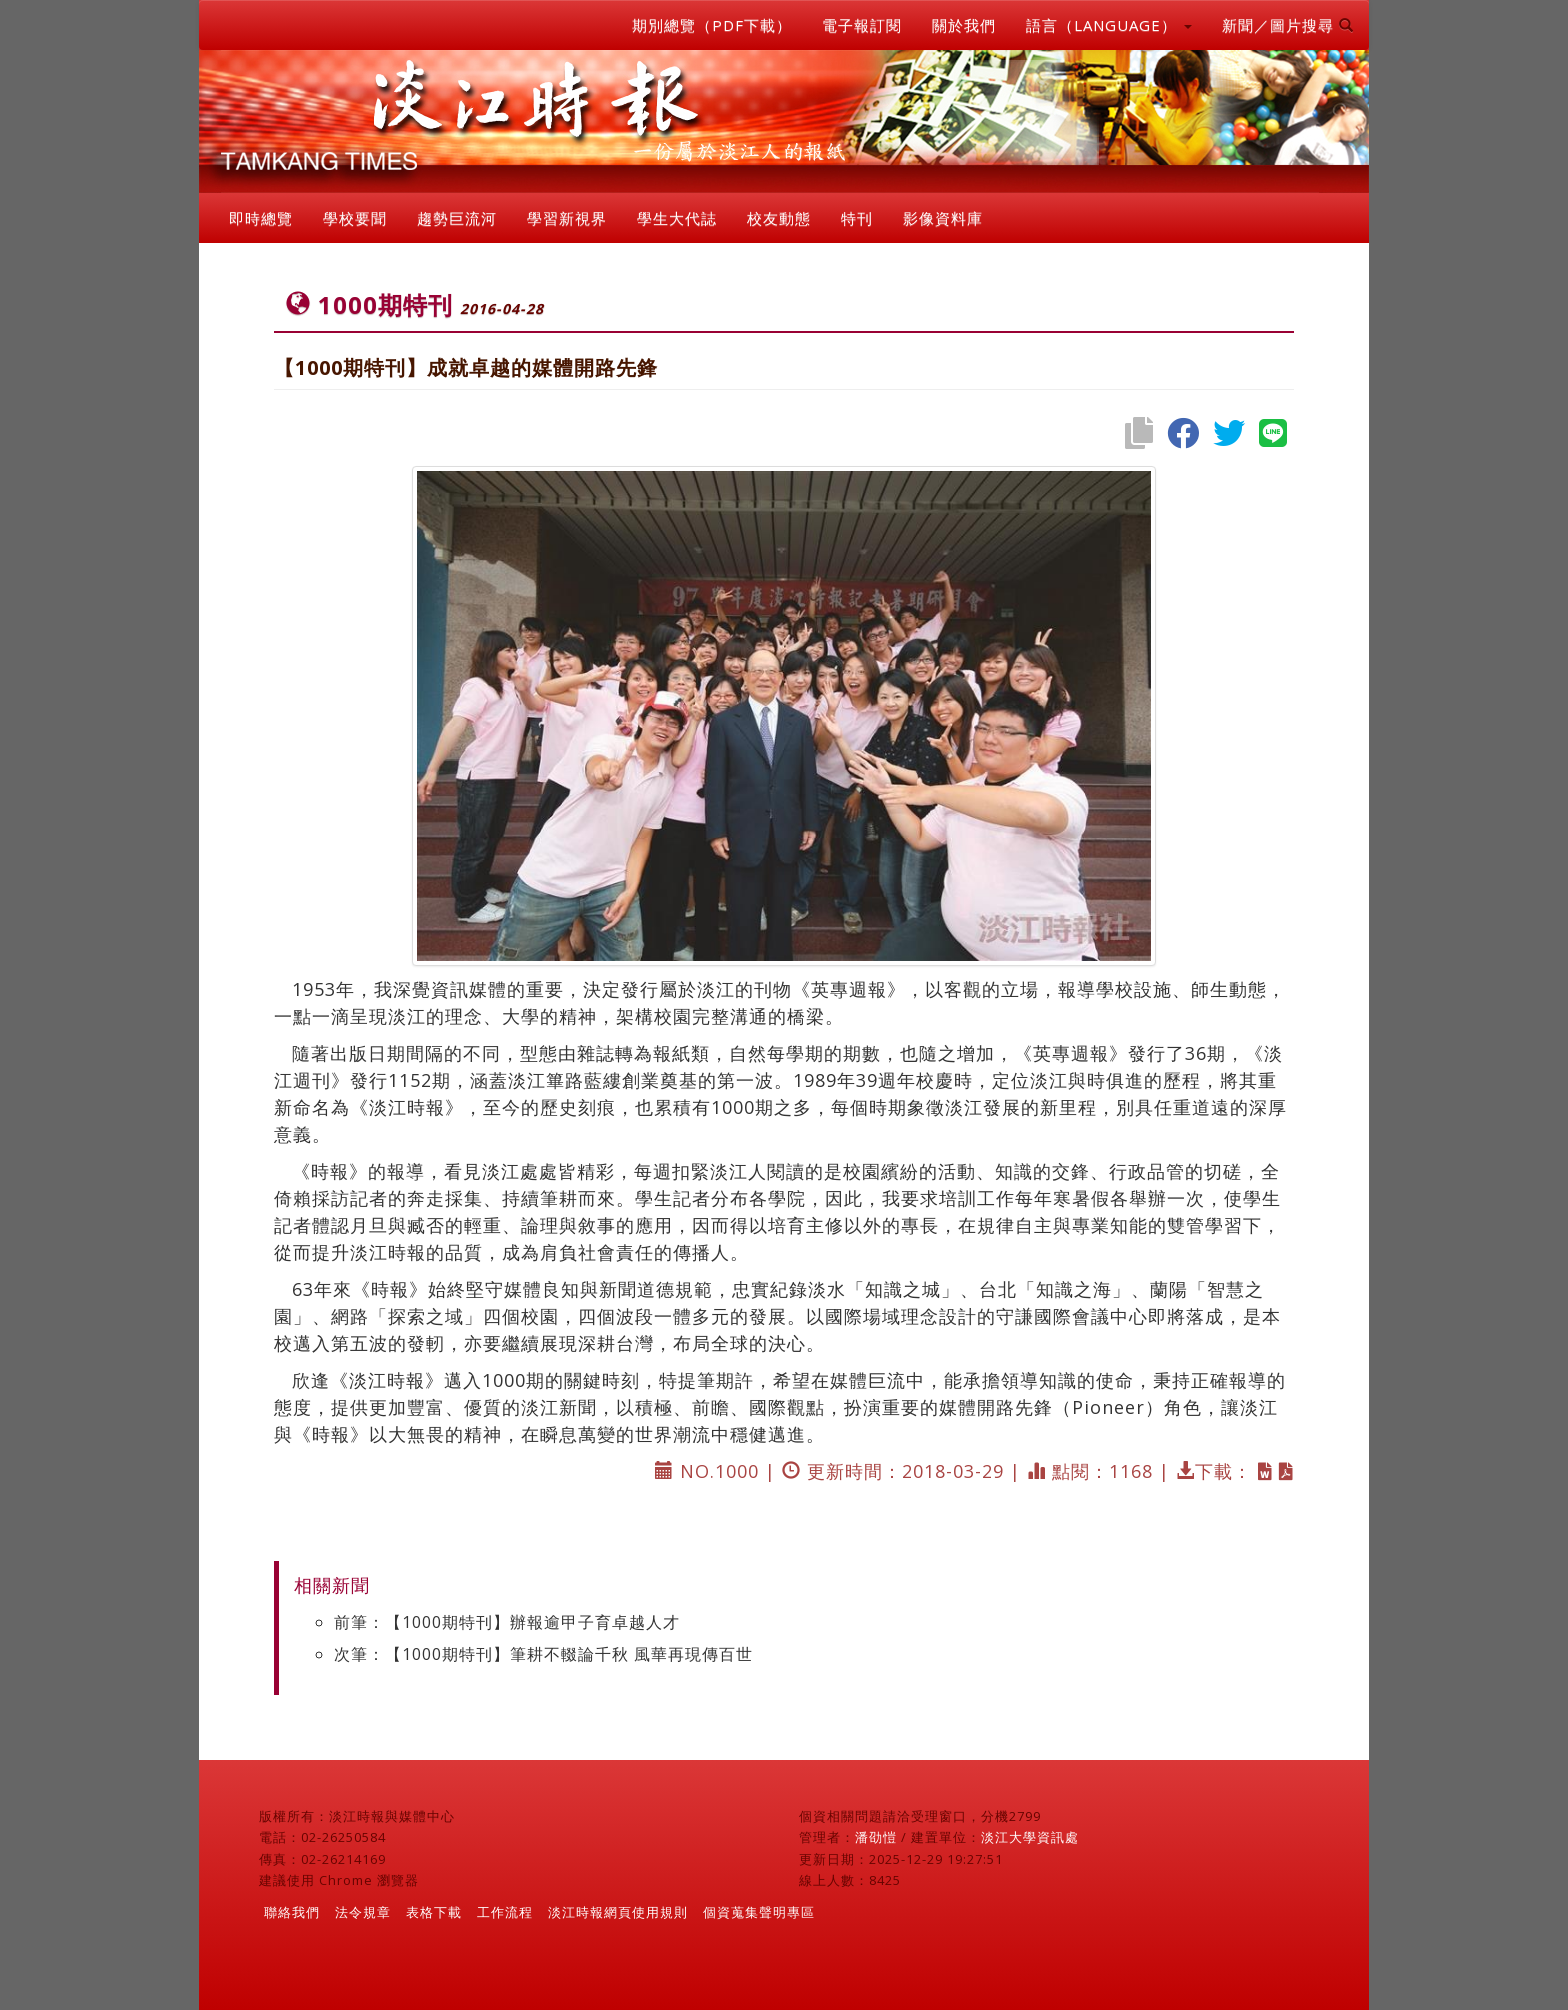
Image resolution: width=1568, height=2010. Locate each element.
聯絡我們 (292, 1912)
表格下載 (434, 1912)
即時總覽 (261, 218)
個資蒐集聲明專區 (759, 1912)
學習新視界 (567, 218)
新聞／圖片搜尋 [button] (1288, 25)
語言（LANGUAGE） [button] (1109, 25)
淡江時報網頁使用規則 (618, 1912)
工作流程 (505, 1912)
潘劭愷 (876, 1837)
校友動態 (779, 218)
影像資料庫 (943, 218)
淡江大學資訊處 (1030, 1837)
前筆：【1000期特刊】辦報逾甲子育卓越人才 (507, 1622)
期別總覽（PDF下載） (712, 25)
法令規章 (363, 1912)
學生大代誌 (677, 218)
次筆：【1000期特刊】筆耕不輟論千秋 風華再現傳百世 (543, 1654)
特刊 (857, 218)
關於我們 (964, 25)
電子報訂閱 (862, 25)
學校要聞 (355, 218)
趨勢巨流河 (457, 218)
